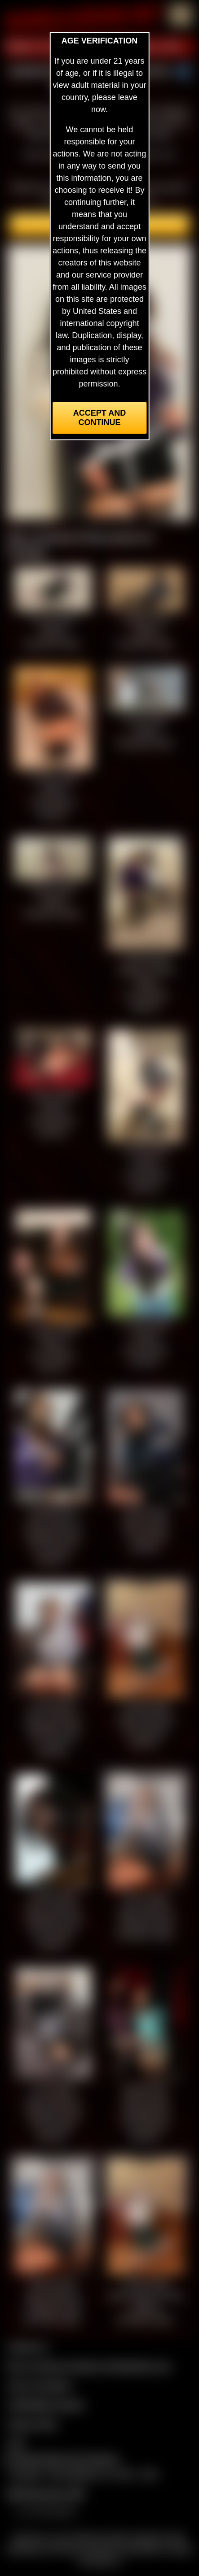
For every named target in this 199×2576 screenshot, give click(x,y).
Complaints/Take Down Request (61, 2458)
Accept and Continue (99, 417)
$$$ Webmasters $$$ (45, 2493)
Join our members (39, 2385)
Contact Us (27, 2346)
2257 (16, 2443)
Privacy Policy (32, 2424)
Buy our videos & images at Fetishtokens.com (89, 2366)
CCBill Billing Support (45, 2404)
